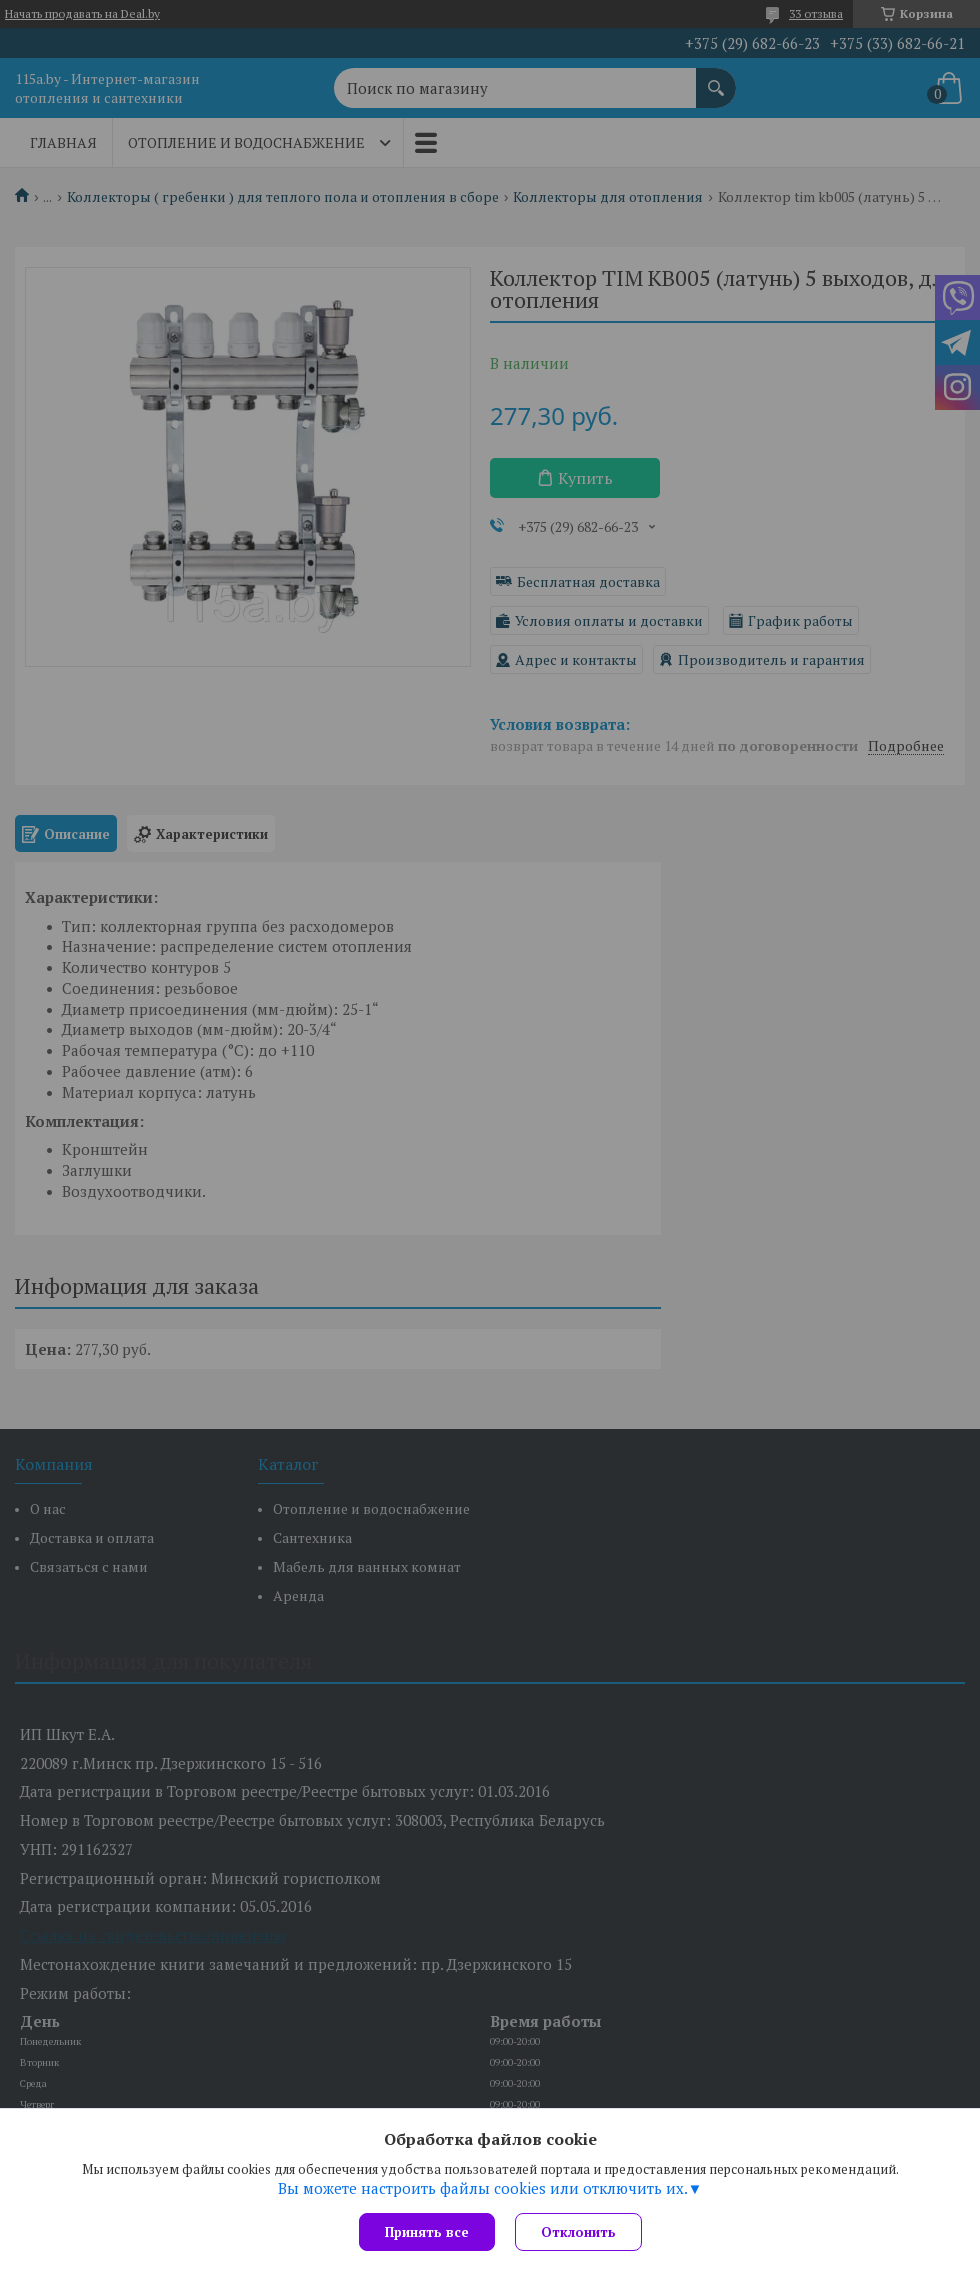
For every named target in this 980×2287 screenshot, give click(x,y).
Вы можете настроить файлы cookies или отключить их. (483, 2188)
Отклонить (578, 2232)
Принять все (427, 2232)
